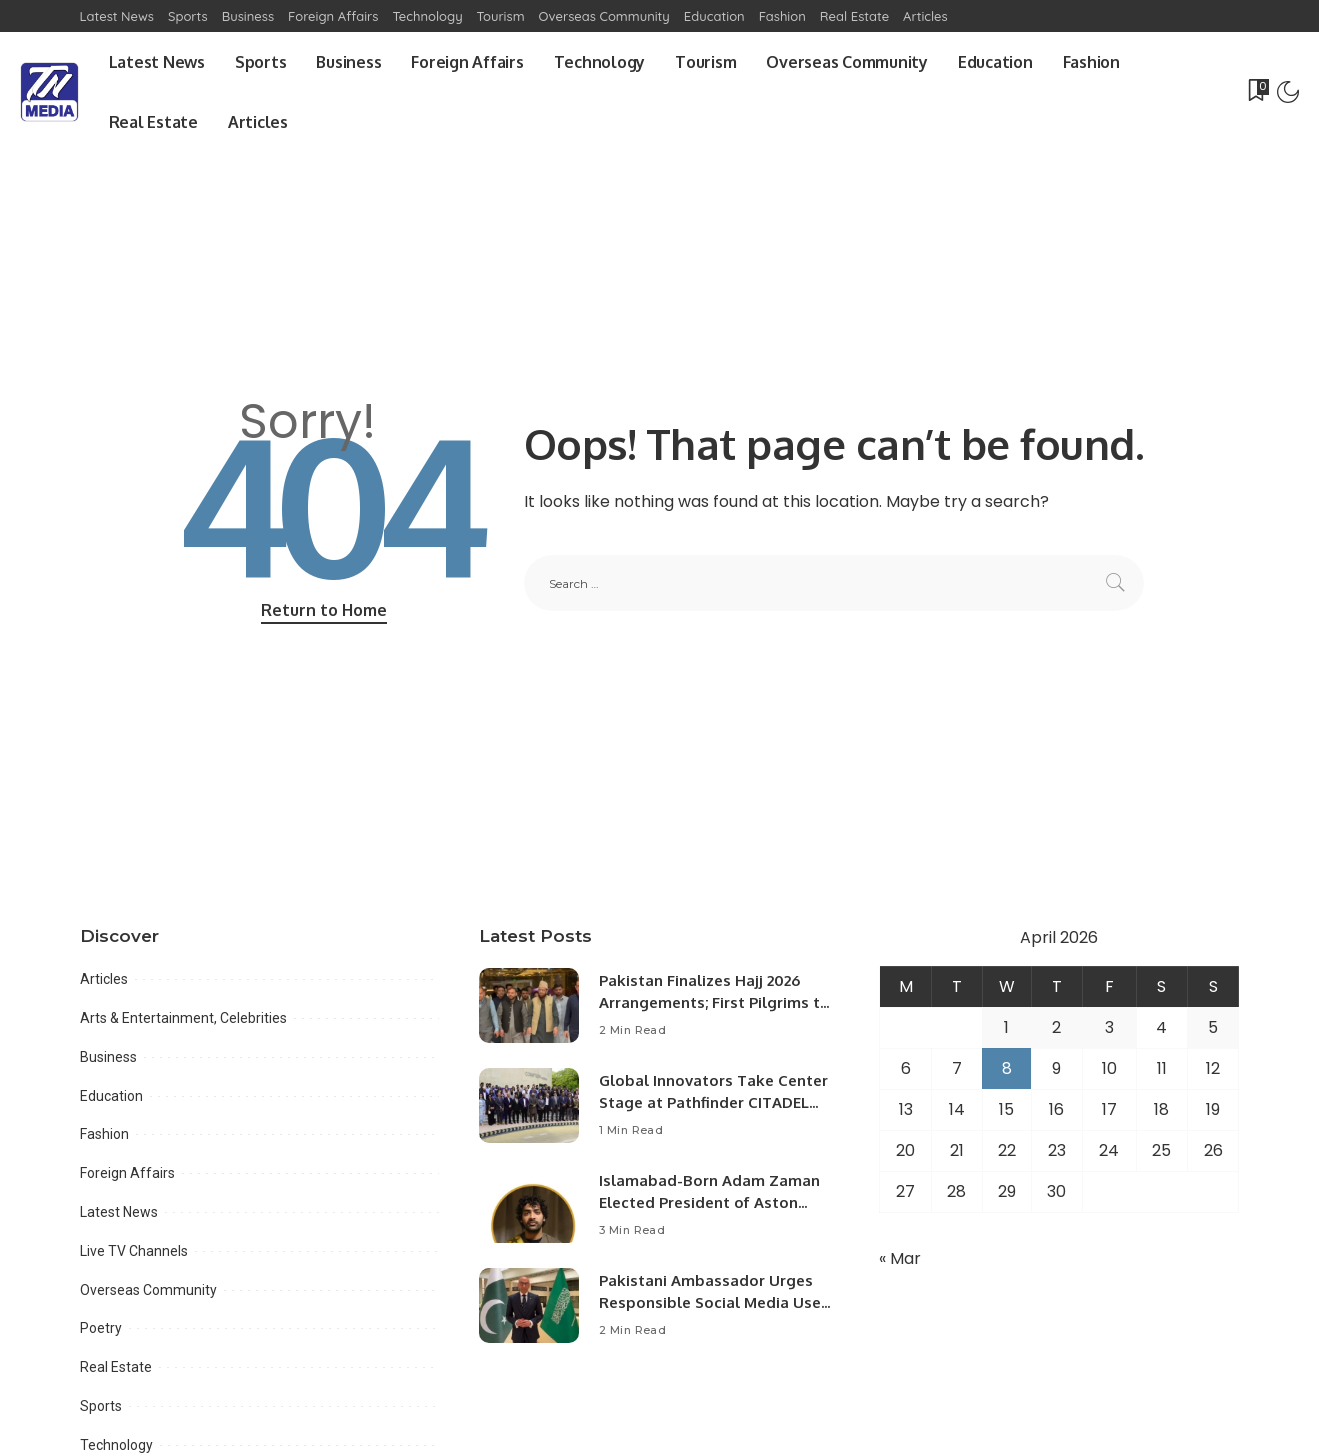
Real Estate (116, 1367)
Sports (101, 1406)
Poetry (101, 1328)
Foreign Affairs (127, 1173)
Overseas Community (148, 1290)
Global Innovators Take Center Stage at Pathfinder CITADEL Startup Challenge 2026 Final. (713, 1103)
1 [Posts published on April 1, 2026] (1006, 1027)
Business (108, 1057)
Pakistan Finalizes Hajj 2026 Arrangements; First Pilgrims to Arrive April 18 (714, 1003)
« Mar (900, 1258)
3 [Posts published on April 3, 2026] (1109, 1027)
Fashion (104, 1134)
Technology (116, 1445)
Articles (104, 979)
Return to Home (324, 610)
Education (111, 1096)
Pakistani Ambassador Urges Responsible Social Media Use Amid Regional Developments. (711, 1303)
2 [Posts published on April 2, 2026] (1056, 1027)
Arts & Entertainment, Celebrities (183, 1018)
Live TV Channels (134, 1251)
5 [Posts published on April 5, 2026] (1213, 1027)
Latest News (119, 1212)
